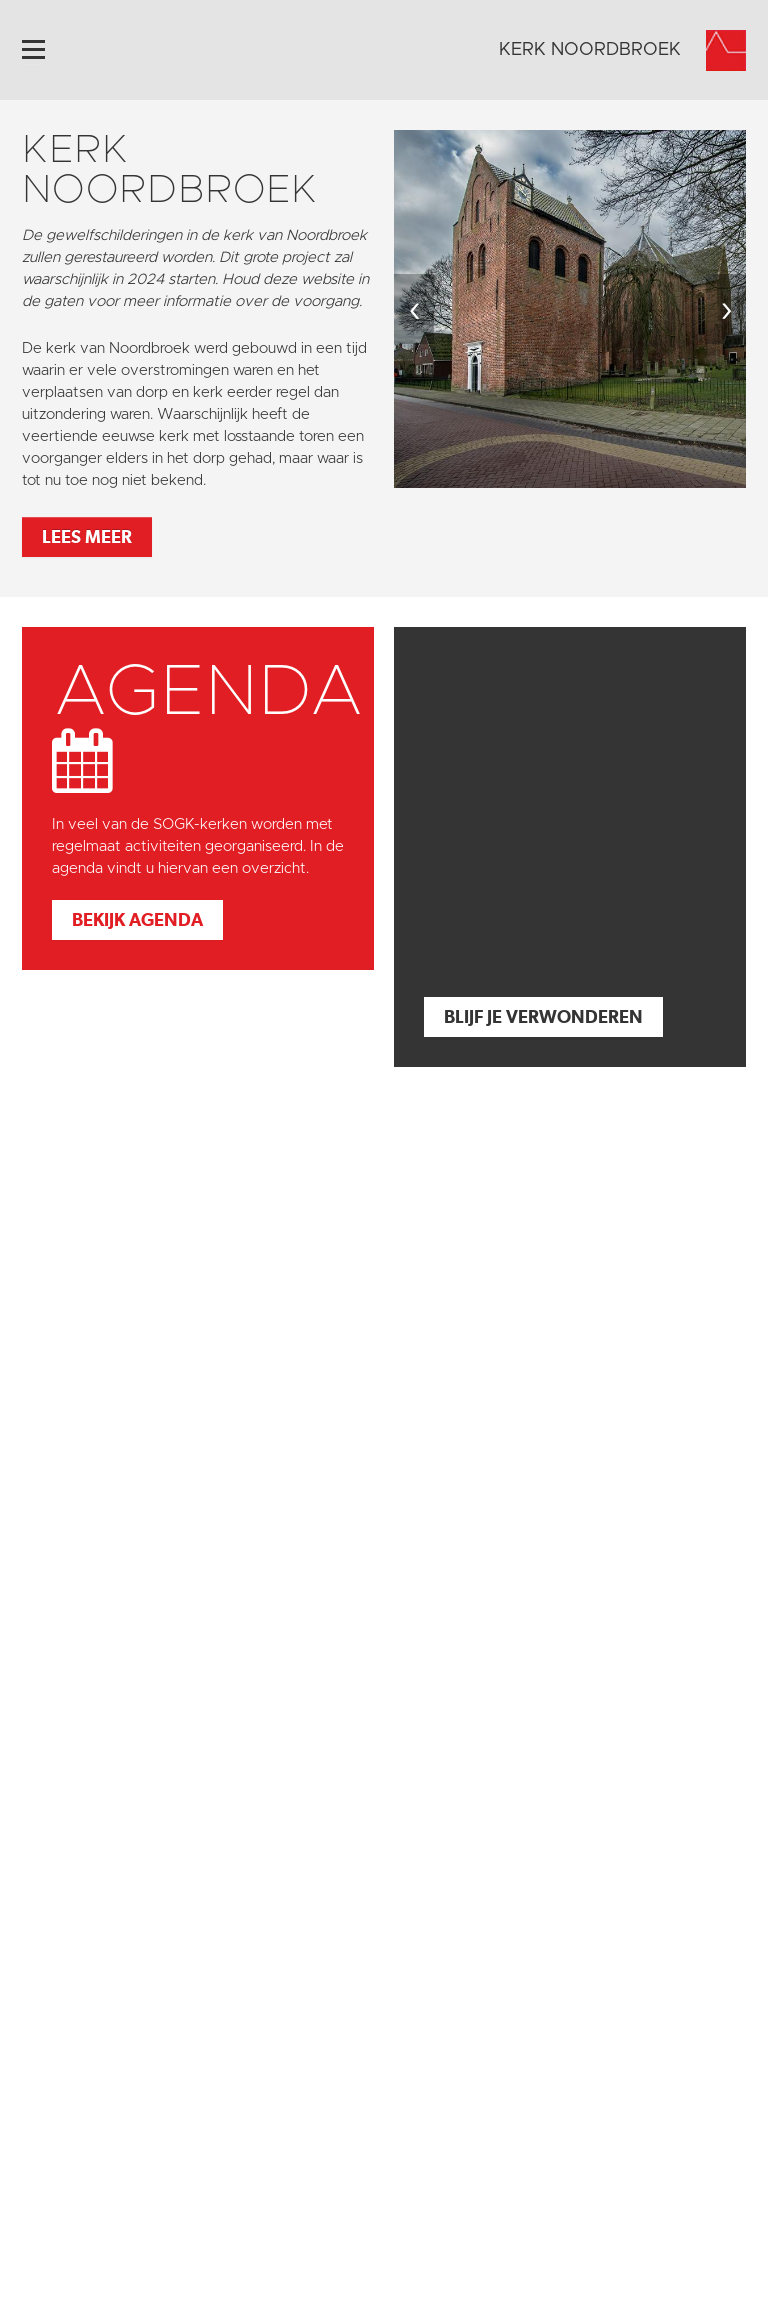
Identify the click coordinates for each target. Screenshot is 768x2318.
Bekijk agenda (137, 919)
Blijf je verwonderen (543, 1016)
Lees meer (87, 536)
